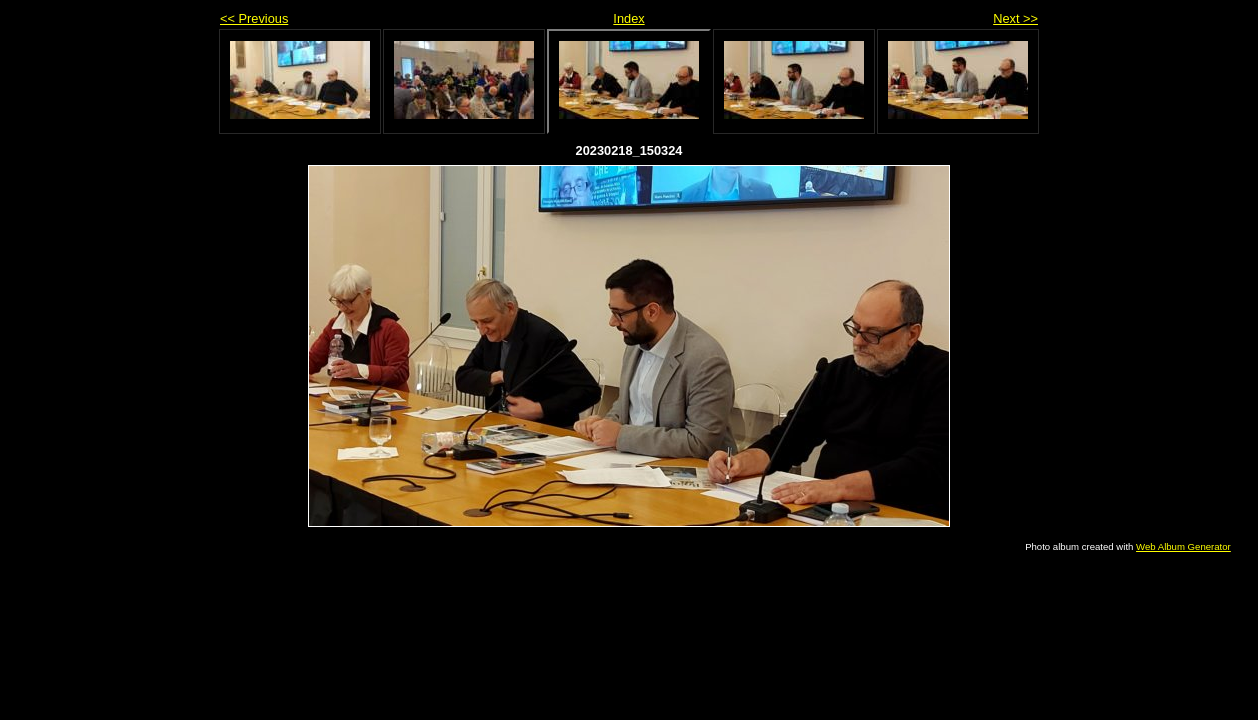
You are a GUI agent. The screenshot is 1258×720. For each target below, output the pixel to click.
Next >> (1015, 18)
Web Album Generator (1183, 546)
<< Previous (254, 18)
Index (628, 18)
